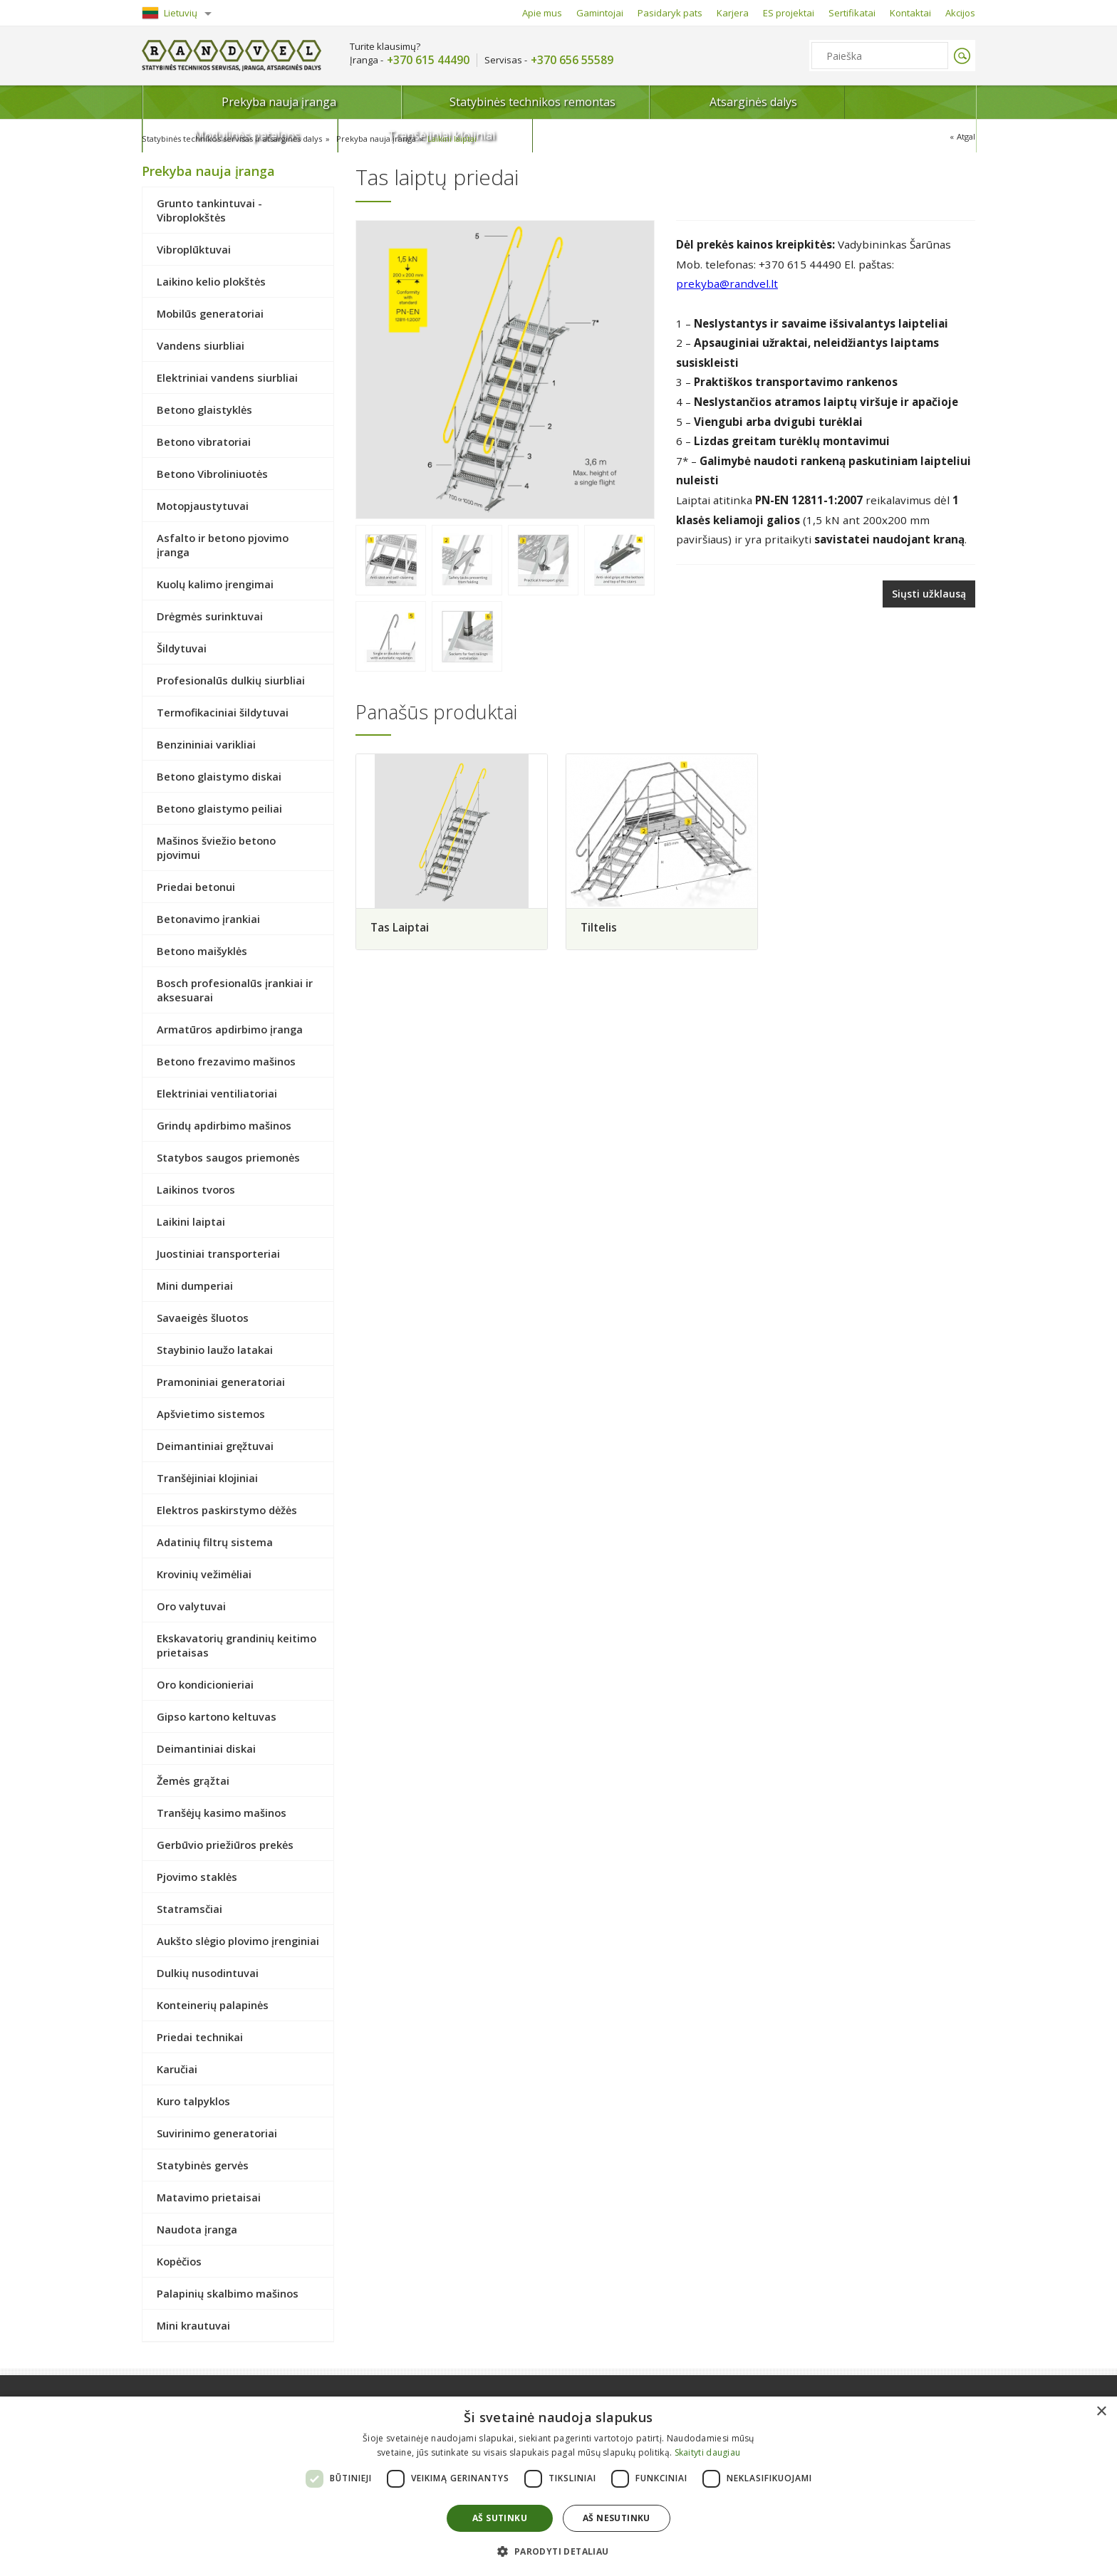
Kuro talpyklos (193, 2101)
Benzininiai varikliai (206, 744)
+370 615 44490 (428, 60)
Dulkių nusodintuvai (208, 1973)
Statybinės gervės (203, 2165)
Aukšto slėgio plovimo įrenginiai (238, 1941)
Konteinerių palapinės (213, 2005)
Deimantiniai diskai (206, 1748)
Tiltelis (603, 928)
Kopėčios (179, 2261)
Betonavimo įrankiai (208, 919)
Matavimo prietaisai (209, 2197)
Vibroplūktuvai (194, 249)
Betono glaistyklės (204, 409)
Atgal (965, 137)
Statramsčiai (189, 1909)
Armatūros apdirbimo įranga (230, 1029)
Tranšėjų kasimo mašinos (221, 1812)
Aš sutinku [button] (499, 2518)
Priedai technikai (200, 2037)
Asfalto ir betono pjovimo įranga (223, 545)
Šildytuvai (182, 648)
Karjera (733, 12)
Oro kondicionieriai (205, 1684)
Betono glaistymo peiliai (219, 808)
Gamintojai (599, 12)
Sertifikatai (852, 12)
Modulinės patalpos (752, 102)
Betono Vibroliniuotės (212, 473)
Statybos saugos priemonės (228, 1157)
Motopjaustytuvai (203, 506)
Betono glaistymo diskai (219, 776)
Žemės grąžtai (193, 1780)
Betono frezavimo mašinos (226, 1061)
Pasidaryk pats (670, 12)
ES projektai (788, 12)
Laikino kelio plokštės (211, 281)
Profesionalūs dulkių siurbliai (231, 680)
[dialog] (558, 2486)
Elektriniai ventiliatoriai (217, 1093)
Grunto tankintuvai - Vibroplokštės (209, 210)
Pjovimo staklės (197, 1877)
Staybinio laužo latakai (215, 1349)
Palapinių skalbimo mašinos (227, 2293)
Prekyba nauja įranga (226, 106)
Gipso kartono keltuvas (216, 1716)
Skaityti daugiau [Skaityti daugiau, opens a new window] (708, 2452)
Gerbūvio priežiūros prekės (225, 1844)
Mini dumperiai (195, 1285)
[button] (558, 2551)
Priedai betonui (196, 887)
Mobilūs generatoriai (210, 313)
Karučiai (177, 2069)
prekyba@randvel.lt (727, 283)
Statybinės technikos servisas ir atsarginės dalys (238, 138)
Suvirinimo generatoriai (217, 2133)
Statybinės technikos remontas (412, 102)
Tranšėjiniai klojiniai (906, 102)
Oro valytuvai (191, 1606)
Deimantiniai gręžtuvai (215, 1446)
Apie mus (542, 12)
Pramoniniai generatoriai (221, 1382)
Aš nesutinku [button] (616, 2518)
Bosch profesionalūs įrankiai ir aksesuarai (235, 990)
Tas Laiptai (400, 928)
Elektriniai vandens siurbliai (227, 377)
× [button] (1101, 2411)
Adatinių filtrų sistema (215, 1542)
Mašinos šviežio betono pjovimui (216, 847)
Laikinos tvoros (196, 1189)
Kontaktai (910, 12)
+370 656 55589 (572, 60)
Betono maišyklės (202, 951)
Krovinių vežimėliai (204, 1574)
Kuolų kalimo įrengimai (215, 584)
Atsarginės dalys (597, 102)
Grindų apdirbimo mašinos (224, 1125)
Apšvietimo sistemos (211, 1414)
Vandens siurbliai (200, 345)
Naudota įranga (197, 2229)
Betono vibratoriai (204, 441)
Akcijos (960, 12)
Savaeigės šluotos (203, 1317)
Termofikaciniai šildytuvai (223, 712)
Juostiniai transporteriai (218, 1253)
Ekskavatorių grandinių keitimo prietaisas (236, 1645)
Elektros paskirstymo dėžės (227, 1510)
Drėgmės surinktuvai (210, 616)
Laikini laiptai (471, 138)
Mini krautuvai (193, 2325)
